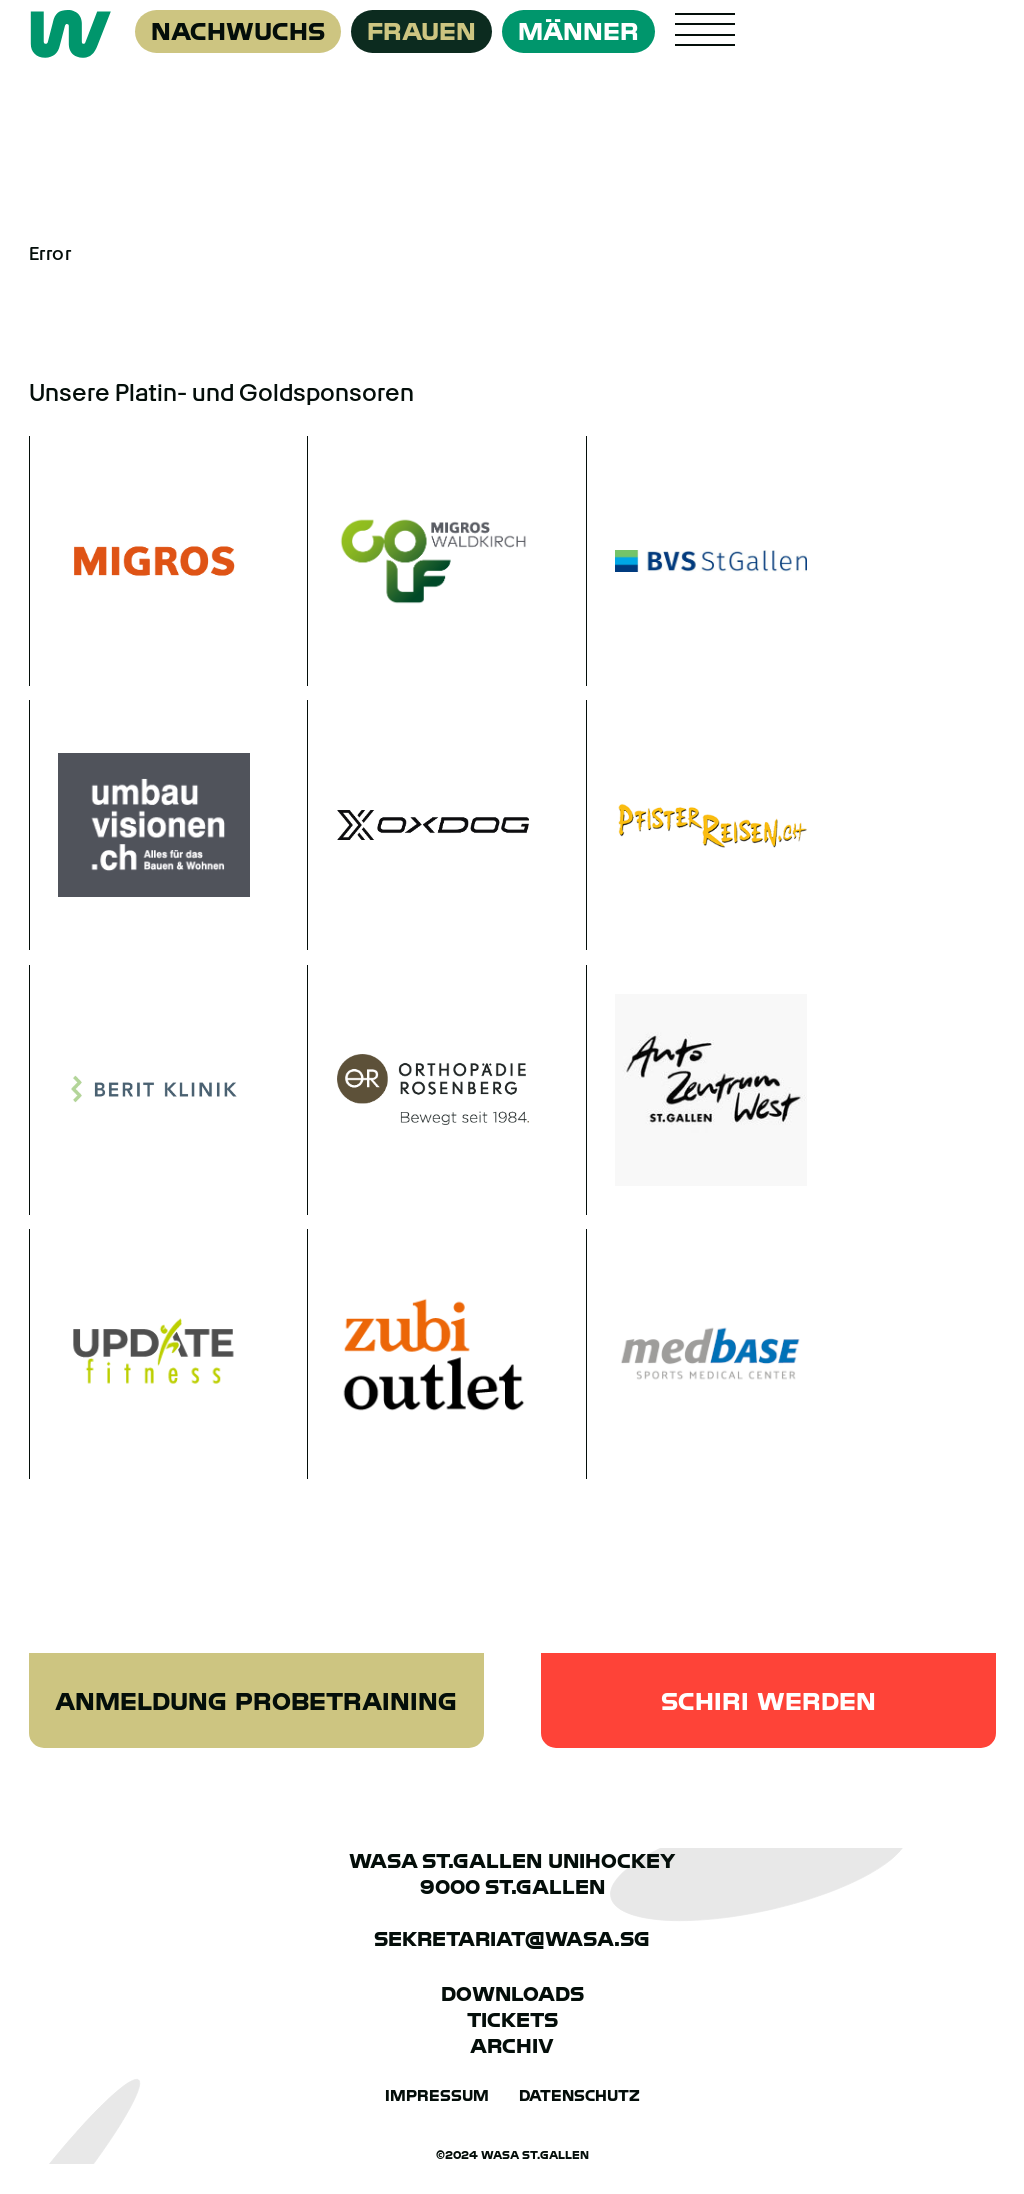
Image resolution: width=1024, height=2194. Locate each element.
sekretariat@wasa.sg (512, 1939)
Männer (578, 31)
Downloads (512, 1994)
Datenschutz (579, 2096)
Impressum (437, 2096)
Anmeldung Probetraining (256, 1701)
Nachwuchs (238, 31)
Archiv (512, 2046)
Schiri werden (768, 1701)
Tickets (512, 2020)
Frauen (421, 31)
